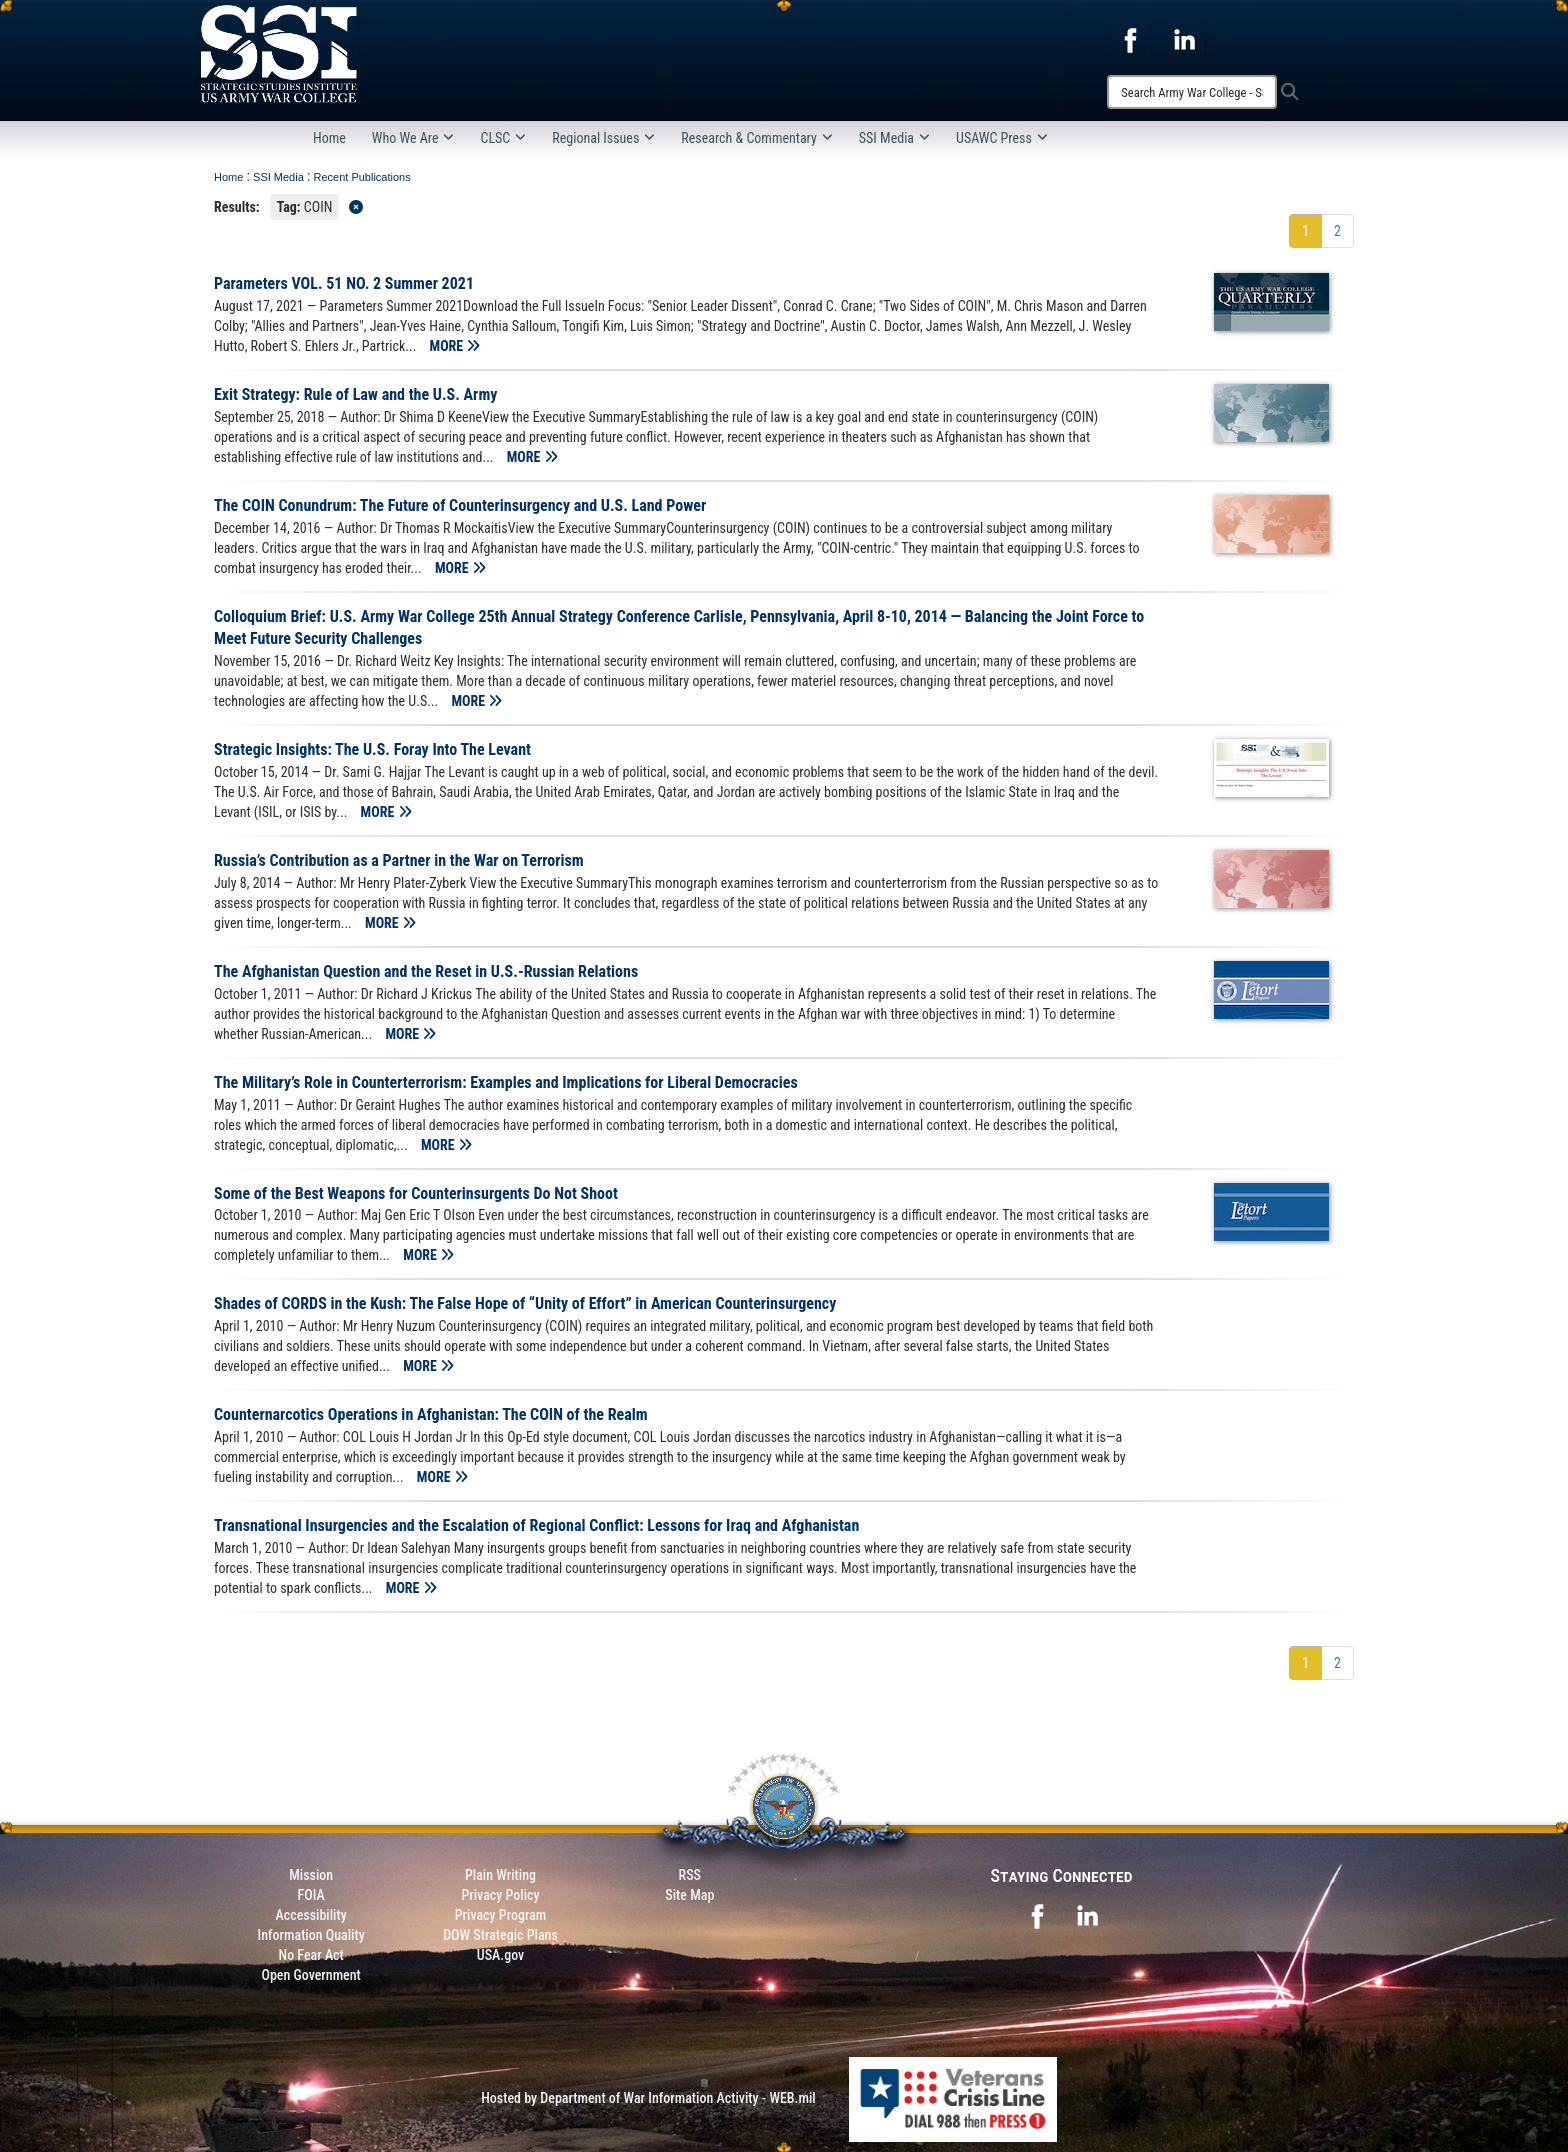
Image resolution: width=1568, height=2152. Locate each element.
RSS (690, 1875)
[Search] (1192, 92)
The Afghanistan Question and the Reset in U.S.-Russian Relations (426, 971)
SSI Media (894, 138)
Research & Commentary (757, 138)
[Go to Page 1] (1305, 231)
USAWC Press (1002, 138)
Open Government (310, 1975)
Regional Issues (603, 138)
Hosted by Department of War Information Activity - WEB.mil (648, 2098)
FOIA (311, 1895)
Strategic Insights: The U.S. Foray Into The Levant (372, 749)
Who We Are (413, 138)
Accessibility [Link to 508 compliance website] (311, 1915)
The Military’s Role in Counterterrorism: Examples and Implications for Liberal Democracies (506, 1082)
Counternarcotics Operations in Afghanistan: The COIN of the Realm (431, 1414)
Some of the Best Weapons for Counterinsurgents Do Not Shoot (416, 1193)
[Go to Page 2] (1337, 231)
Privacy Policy (500, 1895)
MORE (455, 346)
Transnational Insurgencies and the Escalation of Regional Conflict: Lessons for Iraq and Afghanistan (536, 1525)
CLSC (503, 138)
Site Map (689, 1895)
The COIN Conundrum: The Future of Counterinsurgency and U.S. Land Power (460, 505)
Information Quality (311, 1935)
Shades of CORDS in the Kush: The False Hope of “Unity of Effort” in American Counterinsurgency (525, 1303)
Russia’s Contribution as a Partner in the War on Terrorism (399, 860)
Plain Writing (500, 1875)
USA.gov (501, 1955)
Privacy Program (501, 1915)
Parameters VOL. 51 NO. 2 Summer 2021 (344, 283)
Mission (311, 1875)
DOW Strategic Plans (500, 1935)
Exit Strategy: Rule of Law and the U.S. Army (355, 394)
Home (329, 138)
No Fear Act (311, 1955)
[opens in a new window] (1130, 39)
